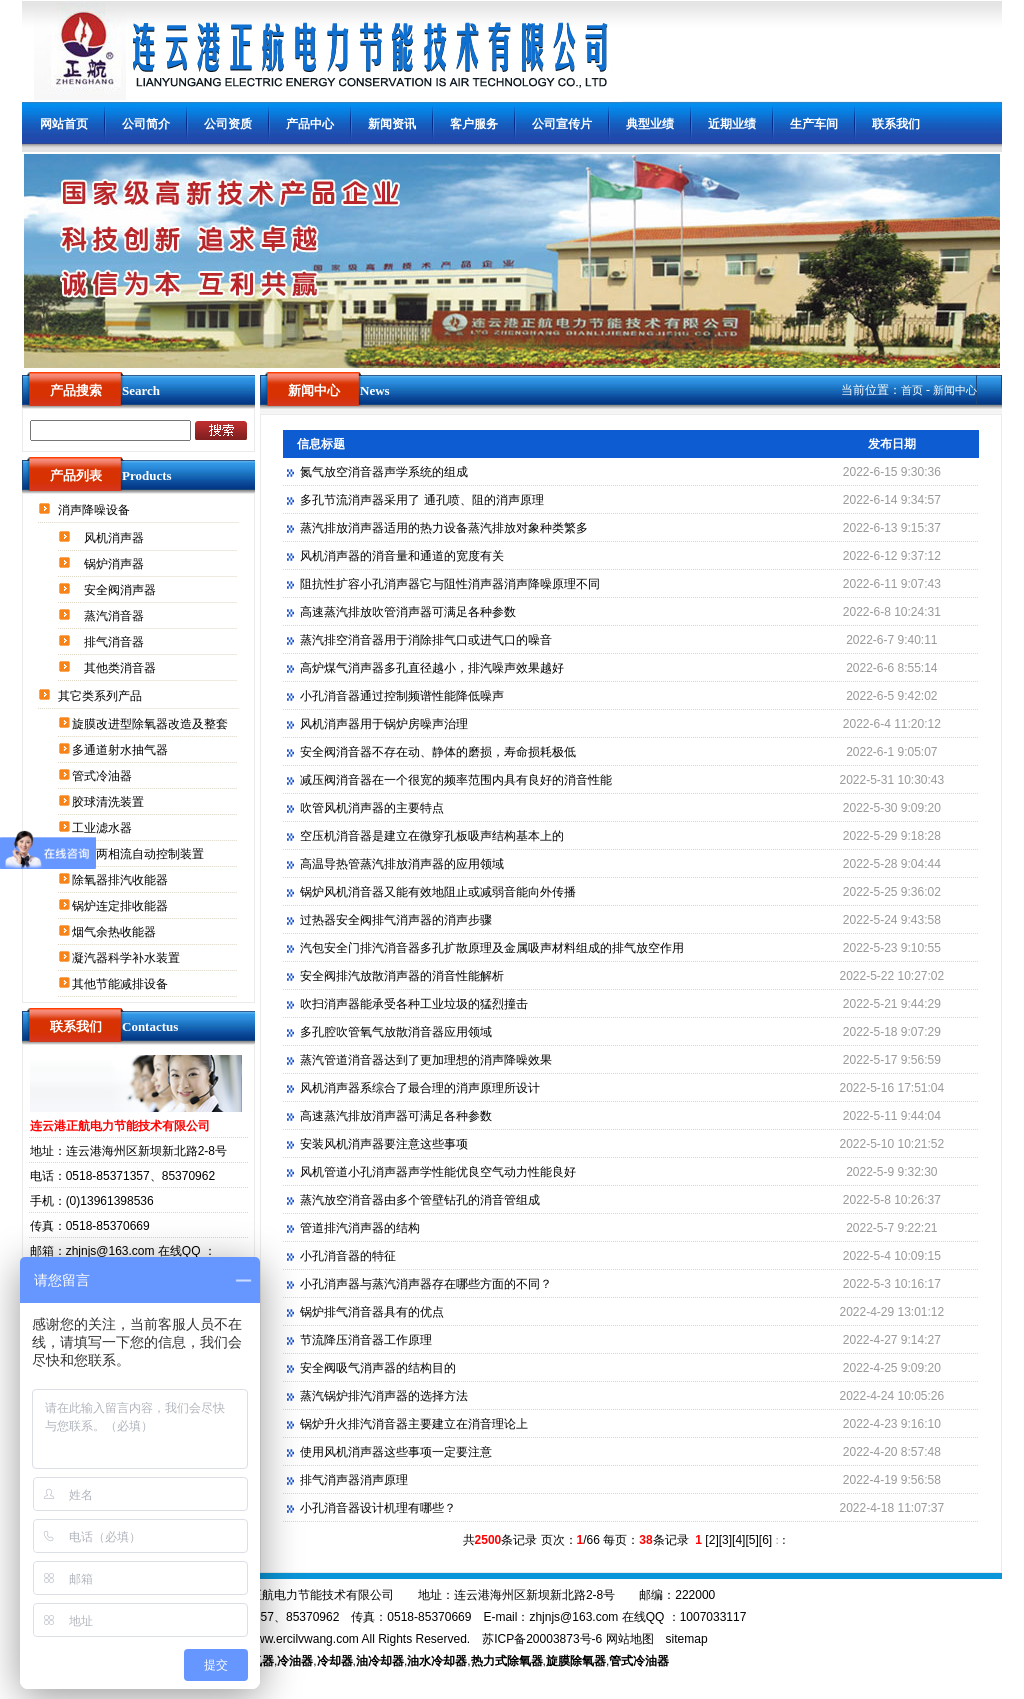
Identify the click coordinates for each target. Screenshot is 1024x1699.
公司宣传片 (562, 124)
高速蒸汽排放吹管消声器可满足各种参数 (408, 612)
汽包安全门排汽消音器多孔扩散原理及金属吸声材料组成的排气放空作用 (492, 948)
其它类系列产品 (101, 696)
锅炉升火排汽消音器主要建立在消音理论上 (414, 1424)
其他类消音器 (121, 668)
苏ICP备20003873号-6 (542, 1639)
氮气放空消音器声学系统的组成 (384, 472)
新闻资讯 (392, 124)
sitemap (687, 1639)
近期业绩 (732, 124)
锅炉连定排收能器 (121, 906)
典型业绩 (650, 124)
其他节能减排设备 (121, 984)
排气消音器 (115, 642)
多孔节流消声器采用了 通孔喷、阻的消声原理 (421, 500)
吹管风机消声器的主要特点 (372, 808)
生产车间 (814, 124)
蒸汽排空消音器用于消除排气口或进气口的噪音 (426, 640)
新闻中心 (955, 390)
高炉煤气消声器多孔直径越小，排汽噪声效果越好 (432, 668)
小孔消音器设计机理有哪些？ (378, 1508)
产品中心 (310, 124)
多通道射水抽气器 (121, 750)
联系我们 (896, 124)
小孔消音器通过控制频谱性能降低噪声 (402, 696)
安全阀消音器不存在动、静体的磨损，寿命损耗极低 (438, 752)
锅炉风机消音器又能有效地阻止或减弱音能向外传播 (438, 892)
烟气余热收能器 (115, 932)
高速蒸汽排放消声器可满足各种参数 (396, 1116)
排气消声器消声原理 (354, 1480)
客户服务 (474, 124)
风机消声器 (115, 538)
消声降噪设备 (95, 510)
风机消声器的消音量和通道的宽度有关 (402, 556)
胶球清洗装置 (109, 802)
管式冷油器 (103, 776)
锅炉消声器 (115, 564)
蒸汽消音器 (115, 616)
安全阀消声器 (121, 590)
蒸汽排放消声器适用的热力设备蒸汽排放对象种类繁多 (444, 528)
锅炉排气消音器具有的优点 (372, 1312)
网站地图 (630, 1639)
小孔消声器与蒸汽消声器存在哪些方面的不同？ (426, 1284)
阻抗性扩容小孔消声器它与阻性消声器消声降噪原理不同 (450, 584)
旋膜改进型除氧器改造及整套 (151, 724)
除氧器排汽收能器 (121, 880)
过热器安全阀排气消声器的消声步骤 (396, 920)
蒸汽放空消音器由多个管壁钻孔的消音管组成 (420, 1200)
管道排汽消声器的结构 (360, 1228)
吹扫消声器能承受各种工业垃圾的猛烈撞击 (414, 1004)
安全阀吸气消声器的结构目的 (378, 1368)
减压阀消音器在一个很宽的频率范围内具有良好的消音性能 (456, 780)
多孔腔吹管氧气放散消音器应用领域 (396, 1032)
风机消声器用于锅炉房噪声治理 (384, 724)
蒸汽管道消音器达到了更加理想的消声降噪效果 (426, 1060)
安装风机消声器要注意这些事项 (384, 1144)
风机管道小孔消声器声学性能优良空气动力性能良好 (438, 1172)
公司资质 (228, 124)
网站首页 (64, 124)
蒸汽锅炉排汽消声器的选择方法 (384, 1396)
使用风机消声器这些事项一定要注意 (396, 1452)
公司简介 (146, 124)
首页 (912, 390)
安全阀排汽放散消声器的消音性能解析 (402, 976)
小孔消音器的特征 (348, 1256)
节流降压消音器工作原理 (366, 1340)
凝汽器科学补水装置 (127, 958)
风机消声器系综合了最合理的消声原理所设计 (420, 1088)
